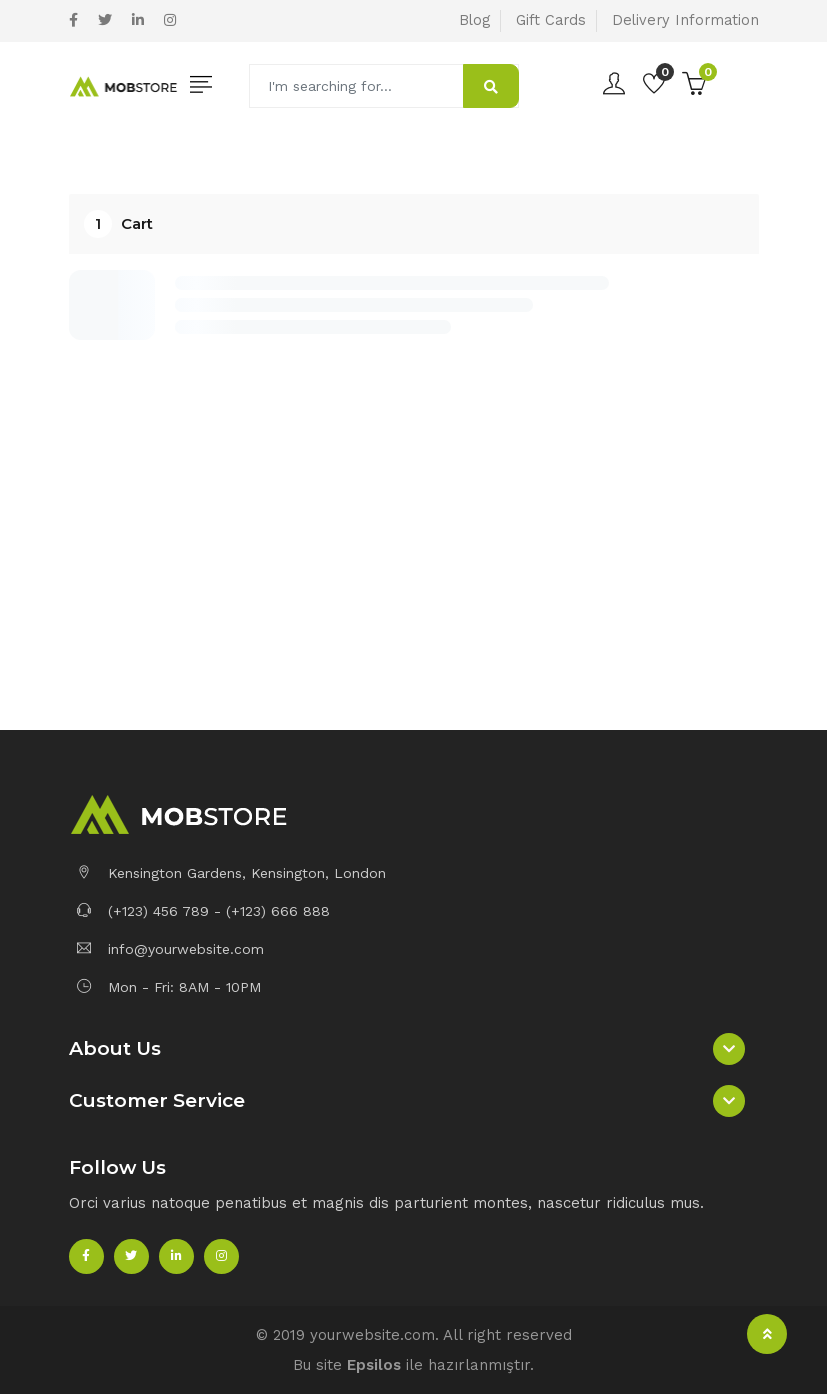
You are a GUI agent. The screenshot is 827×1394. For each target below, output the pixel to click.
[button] (414, 1049)
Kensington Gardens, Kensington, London (231, 873)
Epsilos (374, 1365)
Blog (474, 20)
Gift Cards (551, 20)
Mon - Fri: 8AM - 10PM (169, 987)
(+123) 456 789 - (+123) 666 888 (203, 911)
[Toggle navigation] (201, 85)
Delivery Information (685, 20)
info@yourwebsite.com (170, 949)
